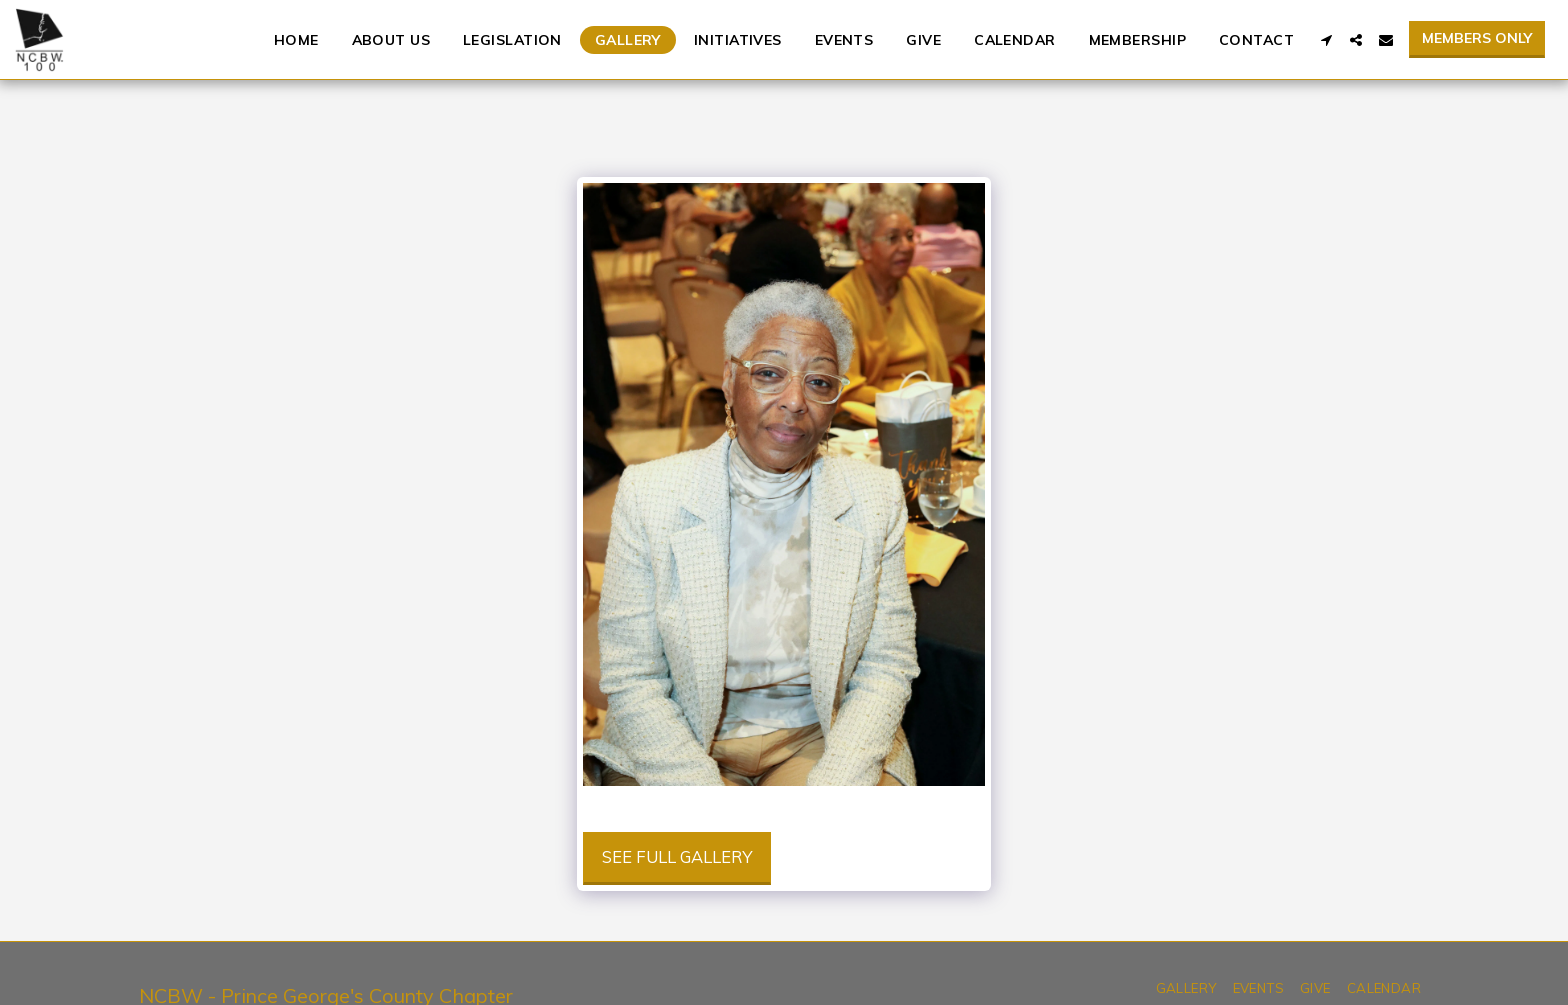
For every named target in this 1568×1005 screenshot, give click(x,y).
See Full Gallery (677, 856)
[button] (1326, 40)
